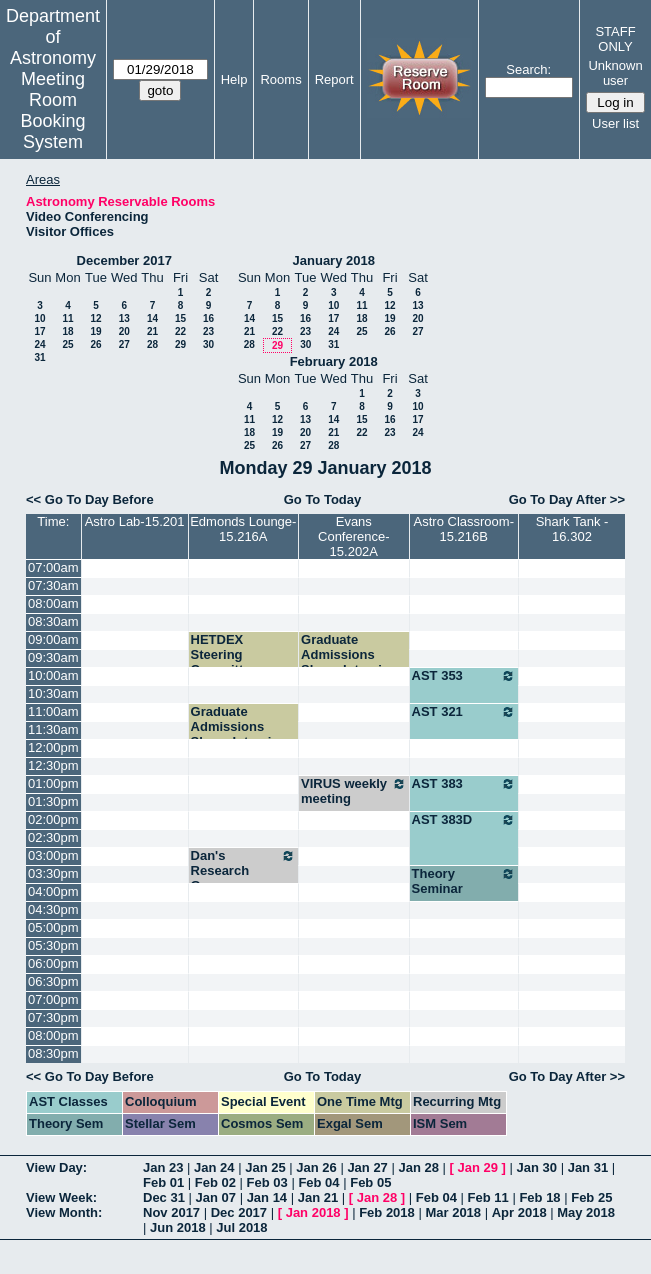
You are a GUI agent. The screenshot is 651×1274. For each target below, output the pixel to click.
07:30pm (53, 1017)
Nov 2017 (171, 1212)
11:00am (53, 711)
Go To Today (323, 499)
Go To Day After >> (567, 499)
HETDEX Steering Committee (224, 654)
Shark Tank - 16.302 (572, 529)
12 (95, 318)
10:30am (53, 693)
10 (39, 318)
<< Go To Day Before (90, 499)
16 (208, 318)
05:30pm (53, 945)
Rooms (280, 79)
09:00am (53, 639)
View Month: (64, 1212)
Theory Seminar (464, 881)
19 (95, 331)
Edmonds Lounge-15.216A (243, 529)
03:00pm (53, 855)
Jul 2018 (241, 1227)
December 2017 (124, 260)
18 (67, 331)
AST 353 (464, 676)
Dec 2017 (239, 1212)
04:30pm (53, 909)
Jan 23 (163, 1167)
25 (67, 344)
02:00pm (53, 819)
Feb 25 (591, 1197)
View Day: (56, 1167)
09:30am (53, 657)
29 (180, 344)
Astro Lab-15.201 (135, 521)
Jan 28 (418, 1167)
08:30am (53, 621)
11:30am (53, 729)
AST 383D (464, 820)
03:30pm (53, 873)
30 (208, 344)
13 (124, 318)
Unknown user (615, 73)
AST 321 (464, 712)
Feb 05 (370, 1182)
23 (208, 331)
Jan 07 (216, 1197)
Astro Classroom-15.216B (464, 529)
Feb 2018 (387, 1212)
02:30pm (53, 837)
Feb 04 (318, 1182)
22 (180, 331)
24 (39, 344)
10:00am (53, 675)
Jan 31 (588, 1167)
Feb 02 (215, 1182)
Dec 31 (164, 1197)
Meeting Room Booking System (52, 110)
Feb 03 (267, 1182)
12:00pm (53, 747)
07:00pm (53, 999)
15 (180, 318)
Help (234, 79)
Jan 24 (214, 1167)
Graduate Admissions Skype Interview (350, 654)
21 (152, 331)
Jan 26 (316, 1167)
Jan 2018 (313, 1212)
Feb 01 (163, 1182)
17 (39, 331)
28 (152, 344)
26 (95, 344)
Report (334, 79)
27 (124, 344)
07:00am (53, 567)
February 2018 (334, 361)
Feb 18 (539, 1197)
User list (615, 123)
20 (124, 331)
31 (39, 357)
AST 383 (464, 784)
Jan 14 (267, 1197)
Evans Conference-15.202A (354, 536)
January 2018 (334, 260)
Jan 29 (478, 1167)
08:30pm (53, 1053)
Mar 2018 (453, 1212)
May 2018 (586, 1212)
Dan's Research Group (244, 870)
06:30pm (53, 981)
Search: (528, 69)
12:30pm (53, 765)
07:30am (53, 585)
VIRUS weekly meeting (354, 791)
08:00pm (53, 1035)
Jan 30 (537, 1167)
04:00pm (53, 891)
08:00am (53, 603)
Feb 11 (488, 1197)
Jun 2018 (178, 1227)
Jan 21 (318, 1197)
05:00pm (53, 927)
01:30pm (53, 801)
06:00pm (53, 963)
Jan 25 (265, 1167)
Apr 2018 (519, 1212)
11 (67, 318)
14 (152, 318)
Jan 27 (367, 1167)
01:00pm (53, 783)
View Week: (61, 1197)
